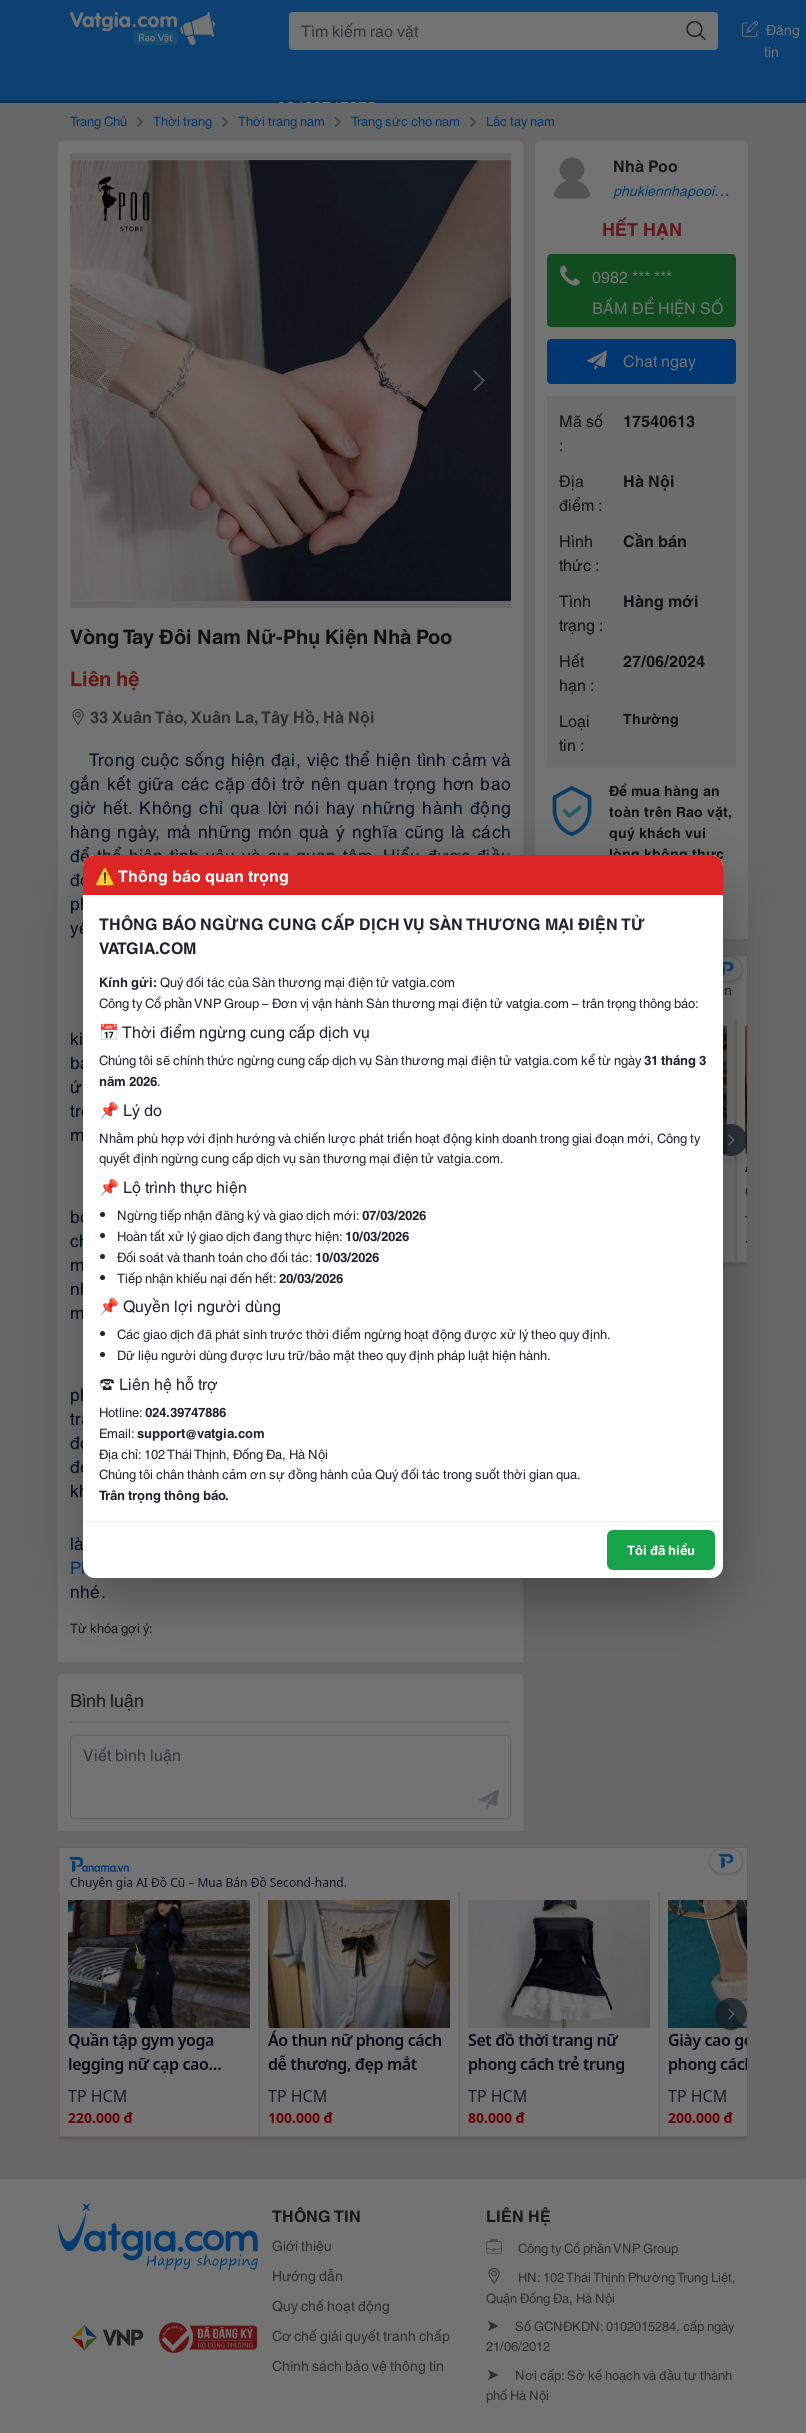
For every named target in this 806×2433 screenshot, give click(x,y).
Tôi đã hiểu (661, 1549)
